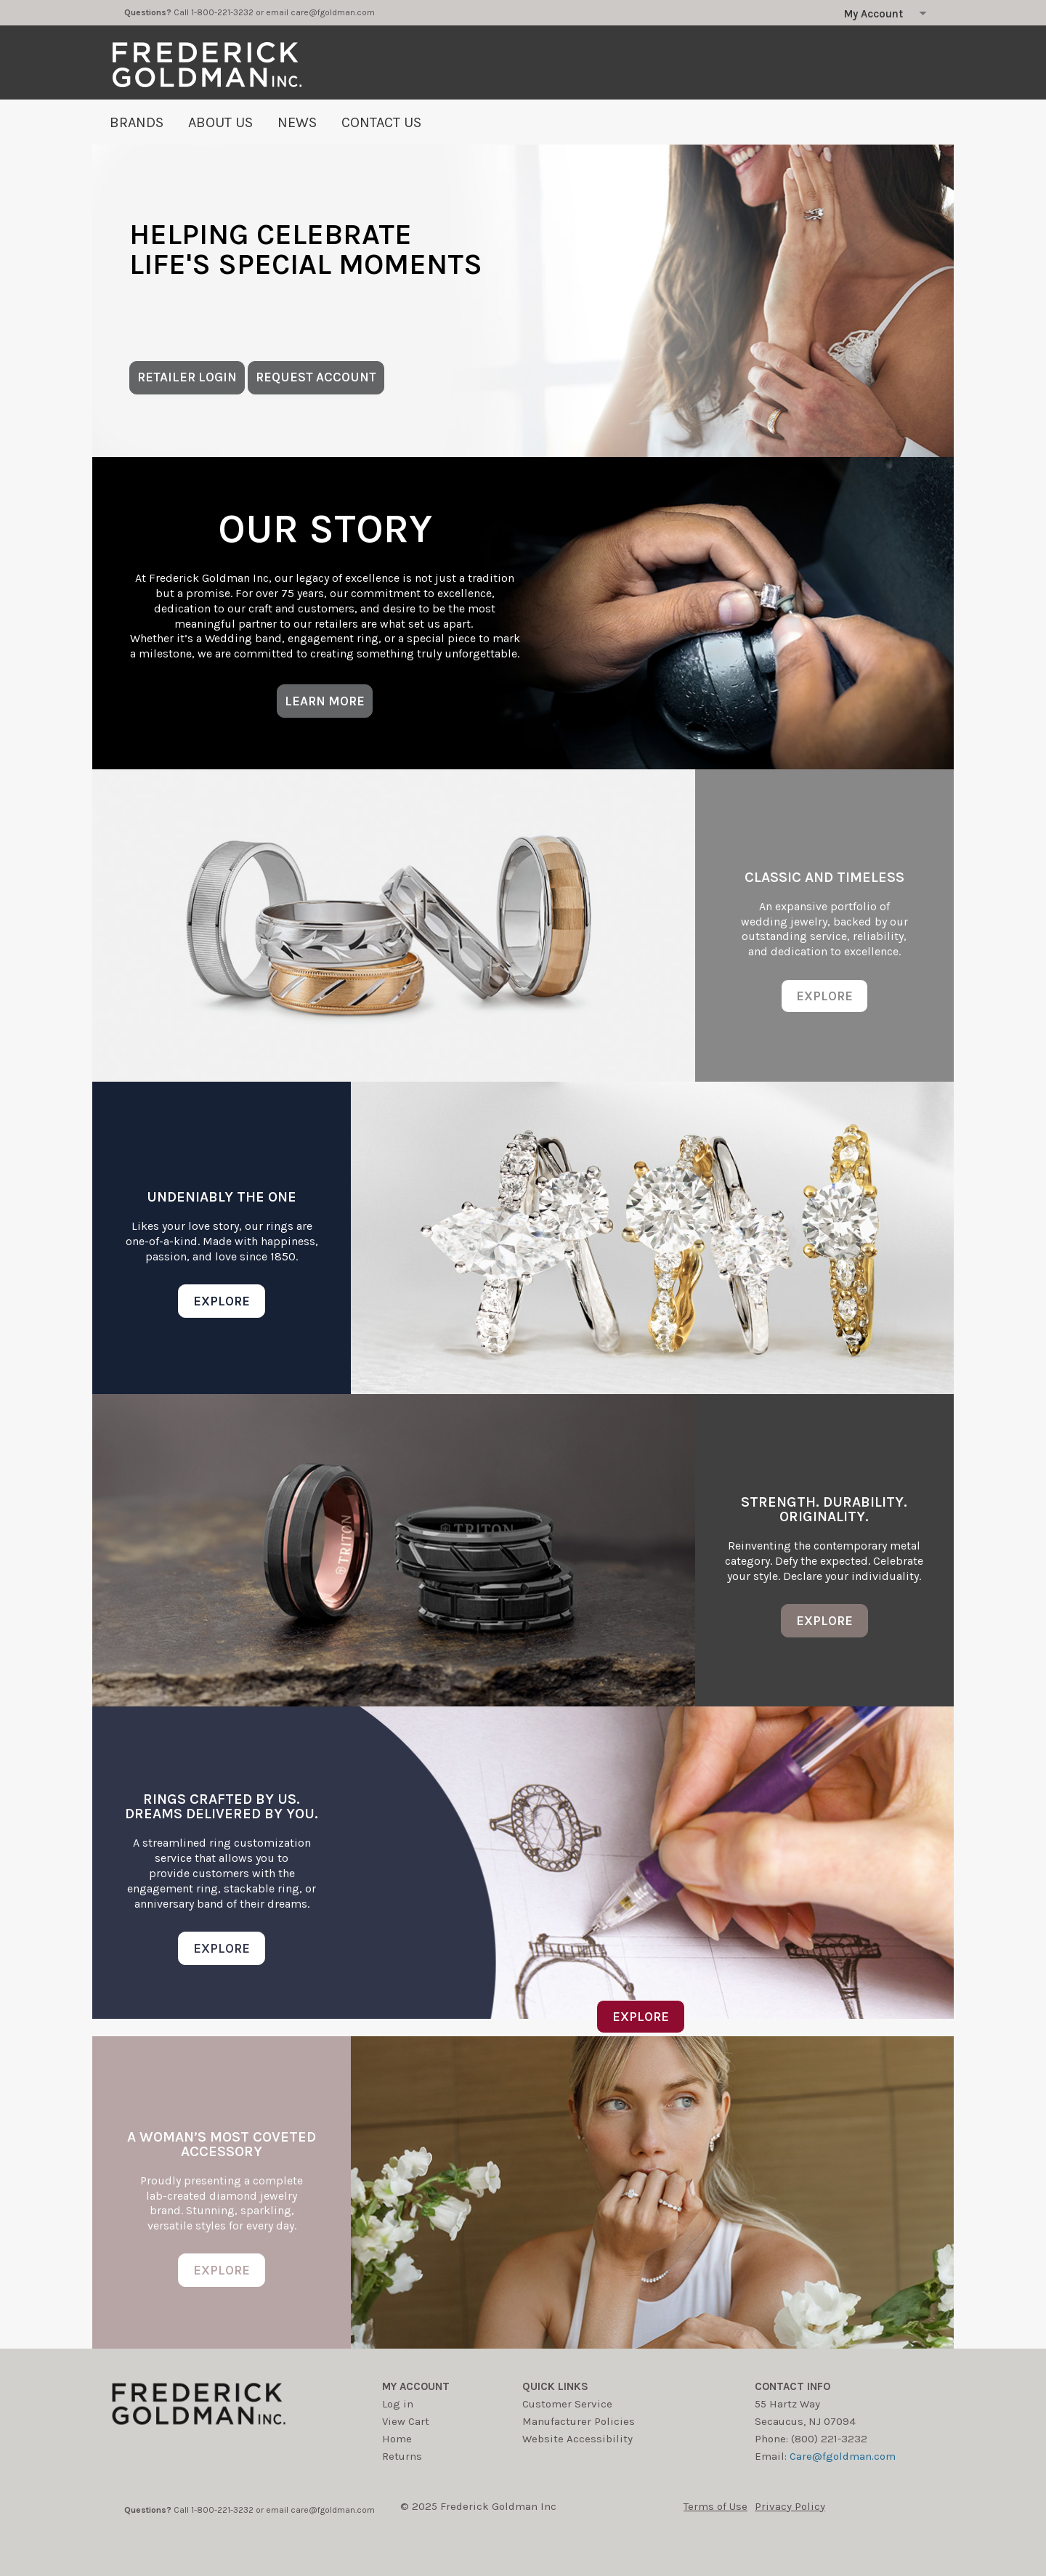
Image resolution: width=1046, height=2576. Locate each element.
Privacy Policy (790, 2506)
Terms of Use (715, 2506)
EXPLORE (824, 996)
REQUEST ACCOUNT (316, 377)
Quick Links (555, 2386)
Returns (402, 2456)
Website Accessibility (577, 2438)
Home (397, 2438)
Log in (397, 2403)
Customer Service (567, 2403)
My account (416, 2386)
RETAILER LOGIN (187, 377)
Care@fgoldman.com (843, 2456)
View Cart (405, 2421)
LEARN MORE (325, 701)
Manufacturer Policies (578, 2421)
